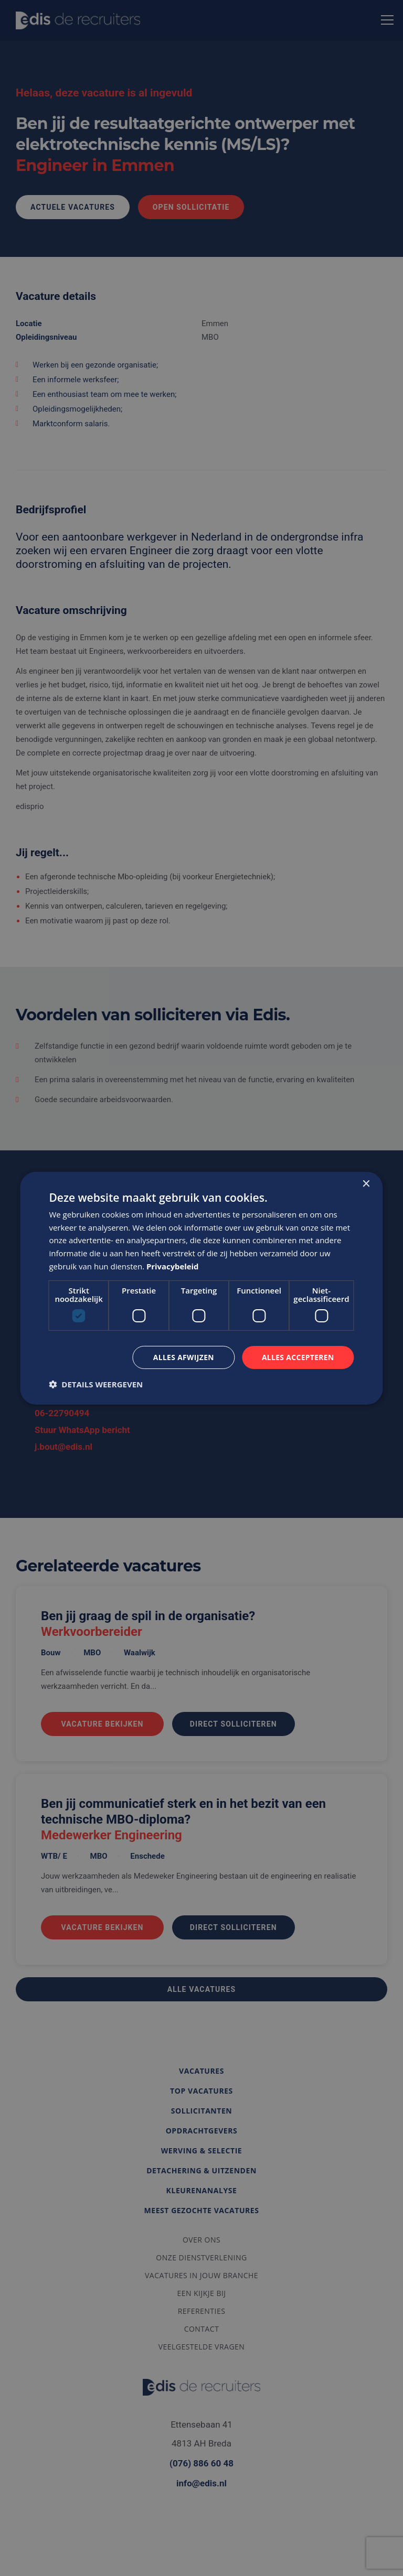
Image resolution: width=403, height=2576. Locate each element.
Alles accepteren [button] (297, 1357)
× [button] (366, 1184)
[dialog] (201, 1288)
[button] (96, 1384)
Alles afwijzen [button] (182, 1357)
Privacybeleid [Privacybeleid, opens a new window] (172, 1265)
